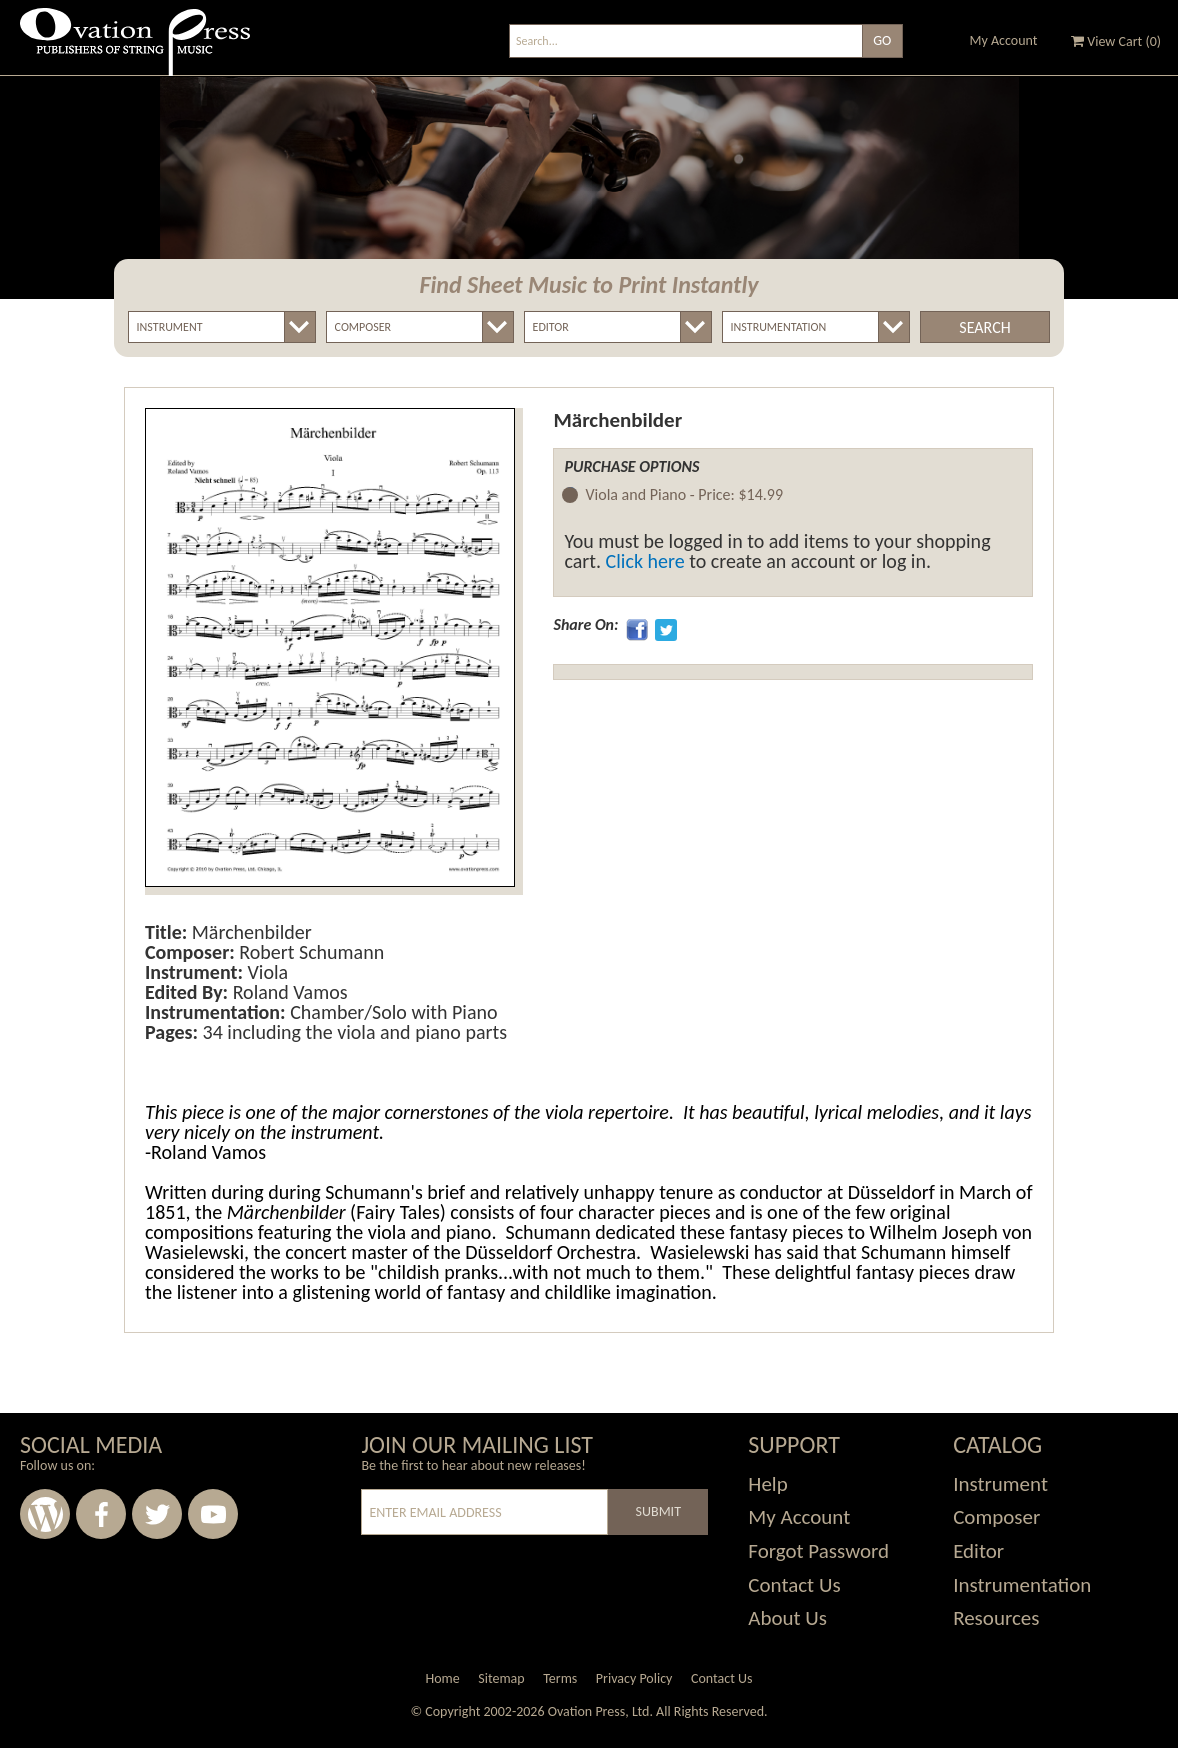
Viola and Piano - (684, 495)
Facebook (101, 1514)
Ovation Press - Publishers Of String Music (135, 49)
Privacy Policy (634, 1678)
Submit (658, 1511)
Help (767, 1484)
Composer (996, 1517)
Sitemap (501, 1678)
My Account (1004, 40)
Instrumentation (1022, 1585)
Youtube (213, 1514)
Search (984, 327)
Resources (996, 1618)
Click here (645, 561)
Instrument (1000, 1484)
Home (442, 1678)
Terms (560, 1678)
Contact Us (794, 1585)
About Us (787, 1618)
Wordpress (45, 1514)
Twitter (157, 1514)
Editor (978, 1551)
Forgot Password (818, 1551)
